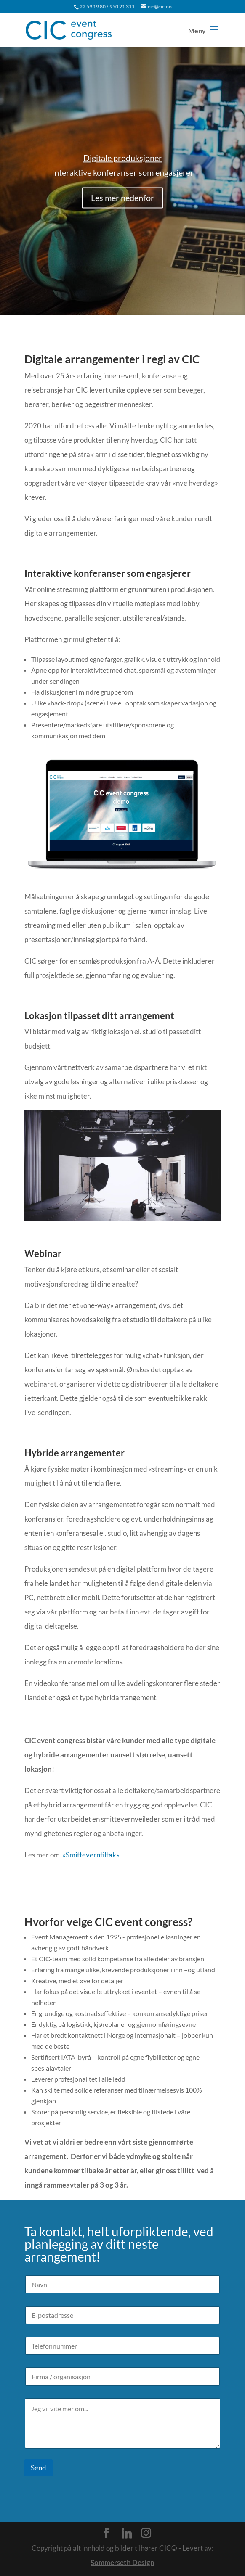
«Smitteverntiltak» (91, 1854)
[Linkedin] (126, 2533)
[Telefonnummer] (122, 2346)
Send (38, 2467)
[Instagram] (146, 2533)
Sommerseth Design (122, 2562)
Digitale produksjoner (122, 166)
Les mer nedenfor (122, 206)
